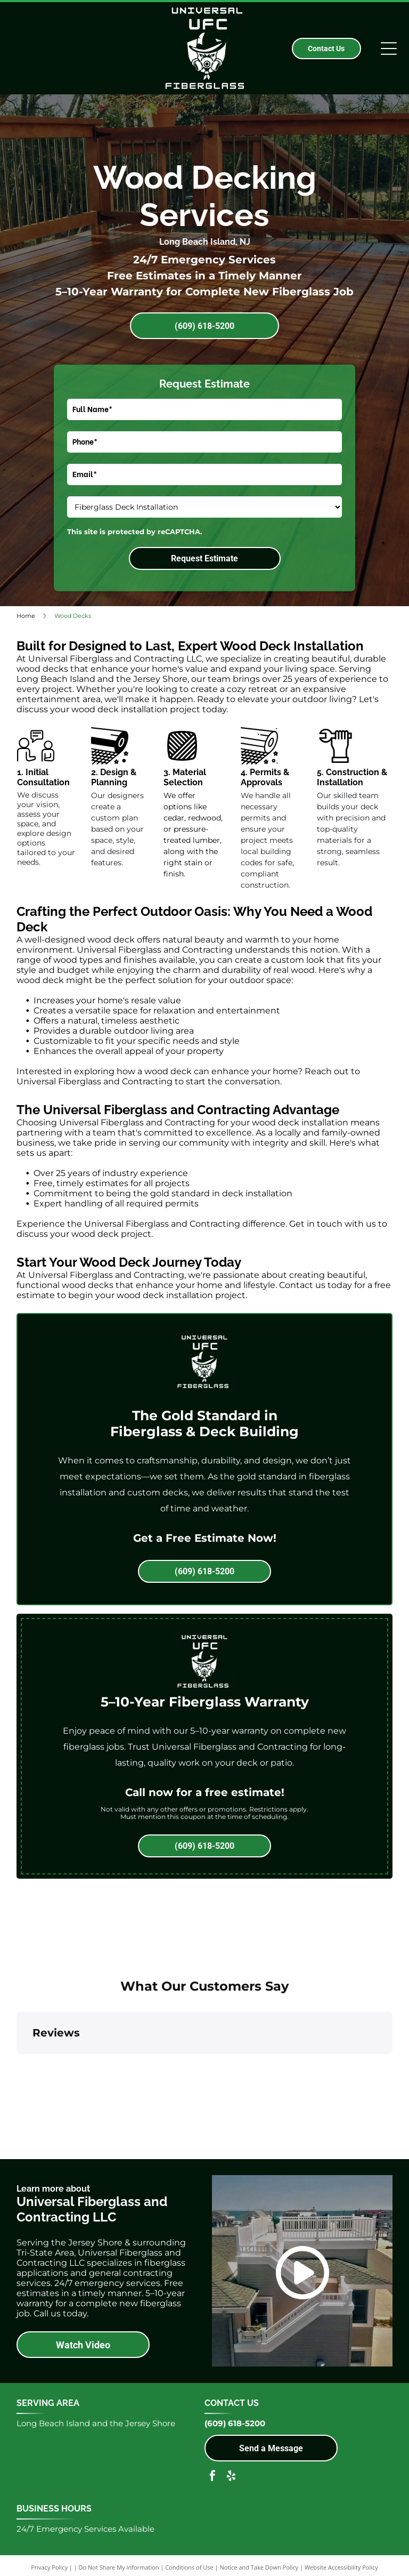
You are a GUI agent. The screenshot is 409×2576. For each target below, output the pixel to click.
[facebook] (212, 2477)
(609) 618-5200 (234, 2423)
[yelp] (231, 2477)
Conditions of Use (189, 2567)
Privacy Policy (49, 2567)
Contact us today (315, 1285)
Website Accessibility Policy (341, 2567)
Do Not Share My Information (119, 2567)
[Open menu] (389, 49)
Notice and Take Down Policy (259, 2567)
